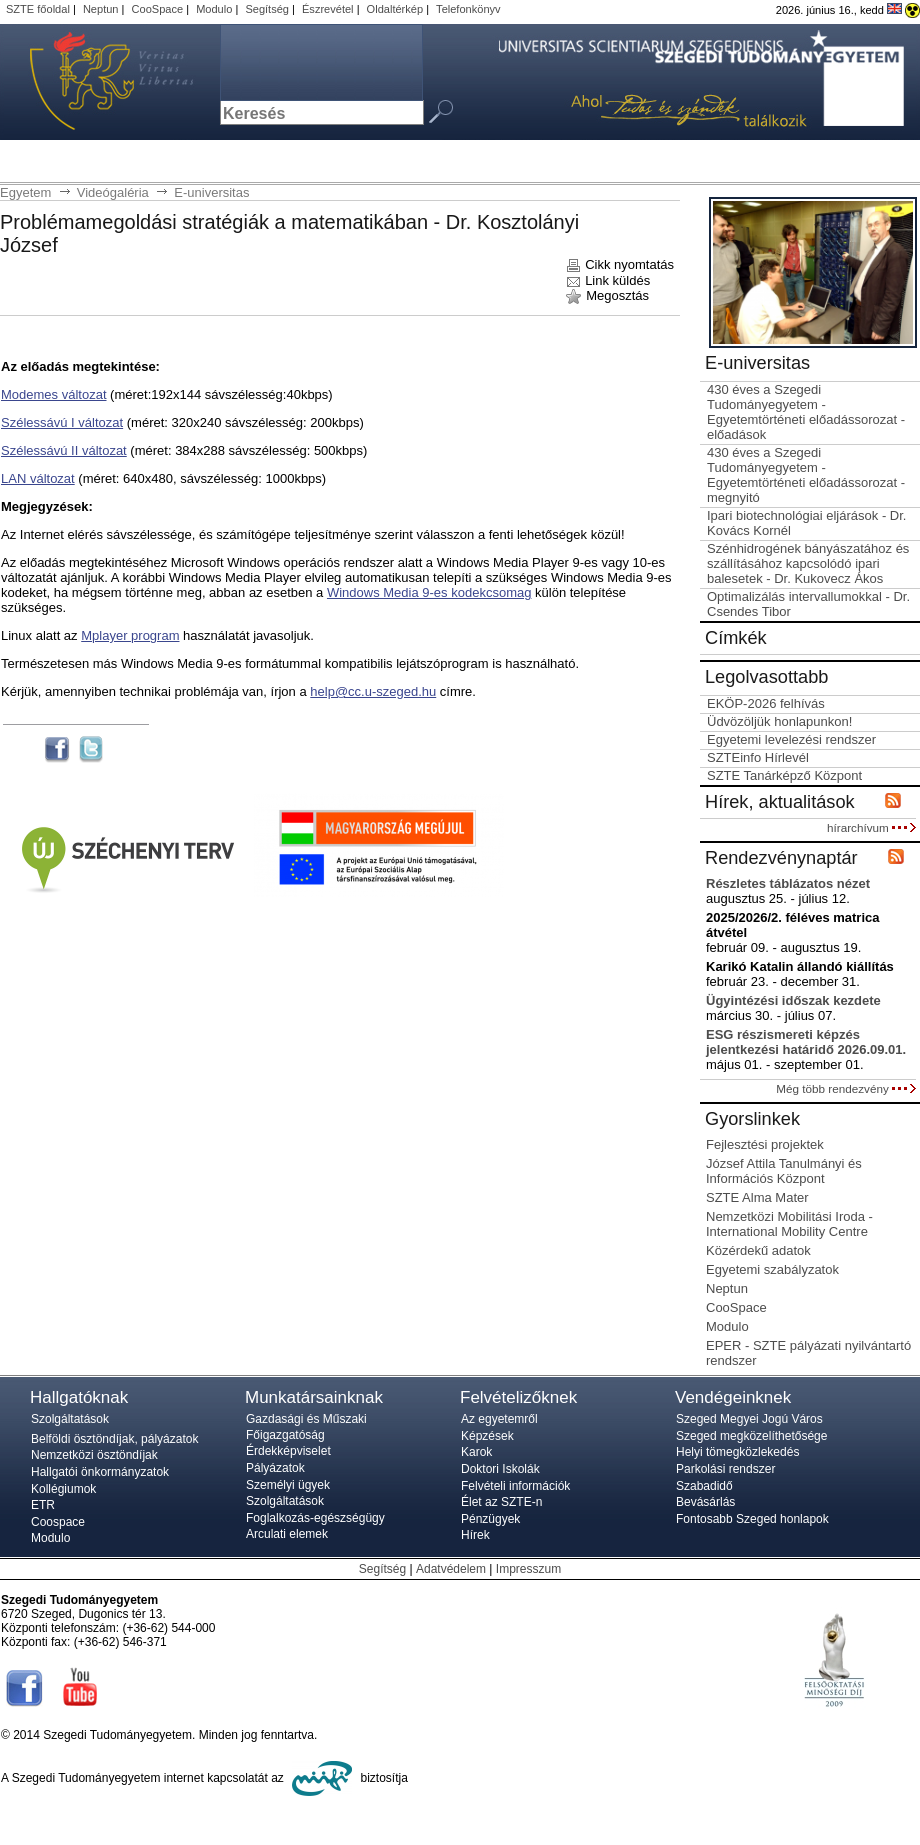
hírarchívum (871, 827)
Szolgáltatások (70, 1419)
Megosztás (607, 295)
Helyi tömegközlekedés (737, 1452)
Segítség (267, 9)
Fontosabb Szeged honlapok (752, 1519)
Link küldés (608, 280)
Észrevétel (328, 9)
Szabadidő (704, 1486)
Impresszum (528, 1569)
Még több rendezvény (846, 1088)
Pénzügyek (490, 1519)
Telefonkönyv (468, 9)
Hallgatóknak (79, 1397)
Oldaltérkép (395, 9)
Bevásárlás (705, 1502)
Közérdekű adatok (758, 1250)
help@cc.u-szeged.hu (373, 691)
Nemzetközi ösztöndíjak (94, 1455)
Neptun (101, 9)
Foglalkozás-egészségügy (315, 1518)
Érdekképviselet (288, 1451)
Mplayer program (130, 635)
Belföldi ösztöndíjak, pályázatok (114, 1439)
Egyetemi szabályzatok (772, 1269)
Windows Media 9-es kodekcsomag (429, 592)
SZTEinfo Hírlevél (758, 757)
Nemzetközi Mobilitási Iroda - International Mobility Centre (789, 1224)
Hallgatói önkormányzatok (100, 1472)
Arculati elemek (287, 1534)
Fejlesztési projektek (765, 1144)
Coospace (58, 1522)
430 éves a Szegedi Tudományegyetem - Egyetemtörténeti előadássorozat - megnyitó (806, 475)
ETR (43, 1505)
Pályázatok (275, 1468)
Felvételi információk (515, 1486)
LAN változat (38, 478)
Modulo (214, 9)
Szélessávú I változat (62, 422)
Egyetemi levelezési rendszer (791, 739)
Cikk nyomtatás (619, 264)
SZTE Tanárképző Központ (784, 775)
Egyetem (25, 192)
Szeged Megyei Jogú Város (749, 1419)
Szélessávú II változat (64, 450)
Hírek (475, 1535)
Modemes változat (54, 394)
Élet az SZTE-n (501, 1502)
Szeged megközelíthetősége (751, 1436)
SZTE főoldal (38, 9)
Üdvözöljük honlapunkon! (779, 721)
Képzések (487, 1436)
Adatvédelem (451, 1569)
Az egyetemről (499, 1419)
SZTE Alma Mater (757, 1197)
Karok (476, 1452)
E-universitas (211, 192)
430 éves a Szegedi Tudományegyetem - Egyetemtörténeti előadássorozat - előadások (806, 412)
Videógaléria (113, 192)
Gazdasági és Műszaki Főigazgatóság (306, 1427)
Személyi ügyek (288, 1485)
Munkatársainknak (314, 1397)
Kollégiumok (63, 1489)
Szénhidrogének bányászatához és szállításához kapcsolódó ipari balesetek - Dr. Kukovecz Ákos (808, 563)
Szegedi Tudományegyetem (100, 82)
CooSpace (158, 9)
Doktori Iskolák (500, 1469)
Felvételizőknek (518, 1397)
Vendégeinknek (733, 1397)
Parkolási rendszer (725, 1469)
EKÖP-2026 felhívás (766, 703)
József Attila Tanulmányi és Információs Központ (784, 1171)
